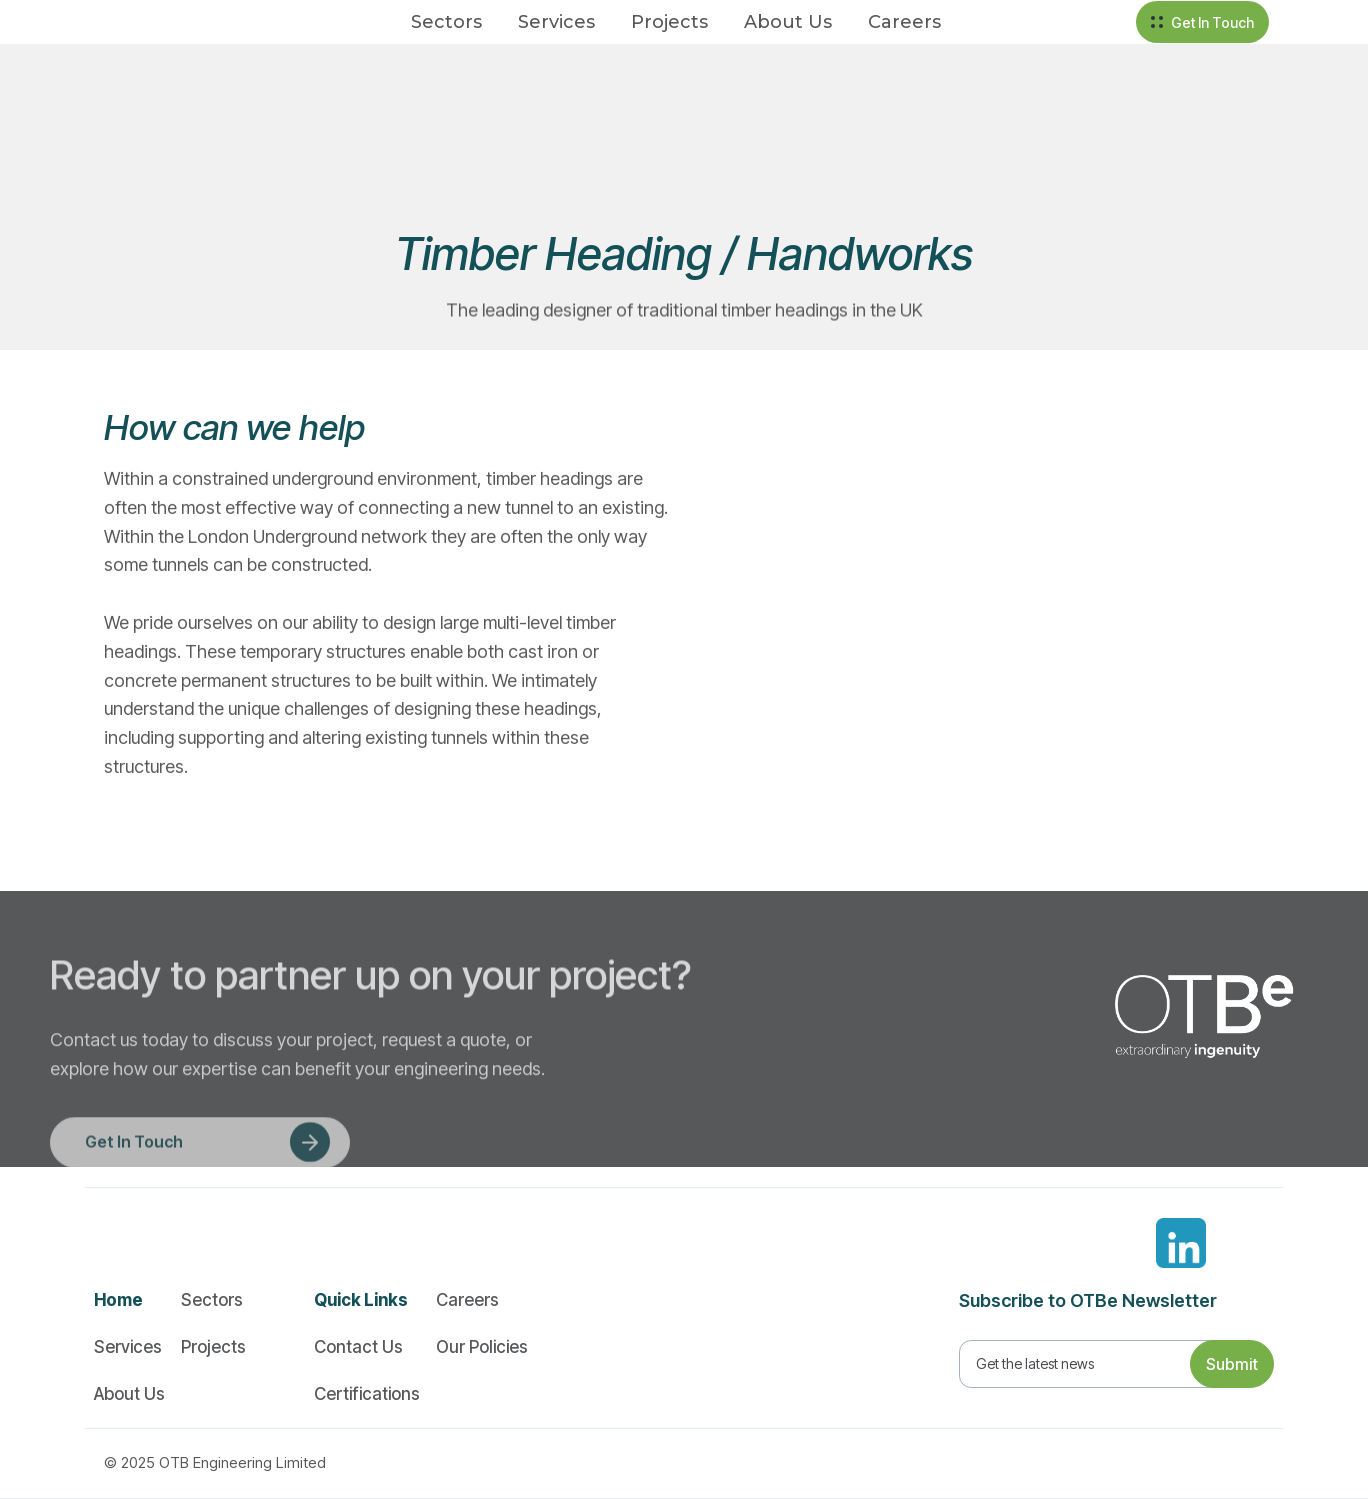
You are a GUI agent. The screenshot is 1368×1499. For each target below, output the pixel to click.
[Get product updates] (1092, 1364)
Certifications (367, 1394)
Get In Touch (1212, 22)
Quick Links (361, 1300)
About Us (788, 22)
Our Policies (482, 1347)
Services (556, 22)
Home (118, 1300)
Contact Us (358, 1347)
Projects (669, 22)
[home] (157, 22)
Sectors (446, 22)
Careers (904, 22)
